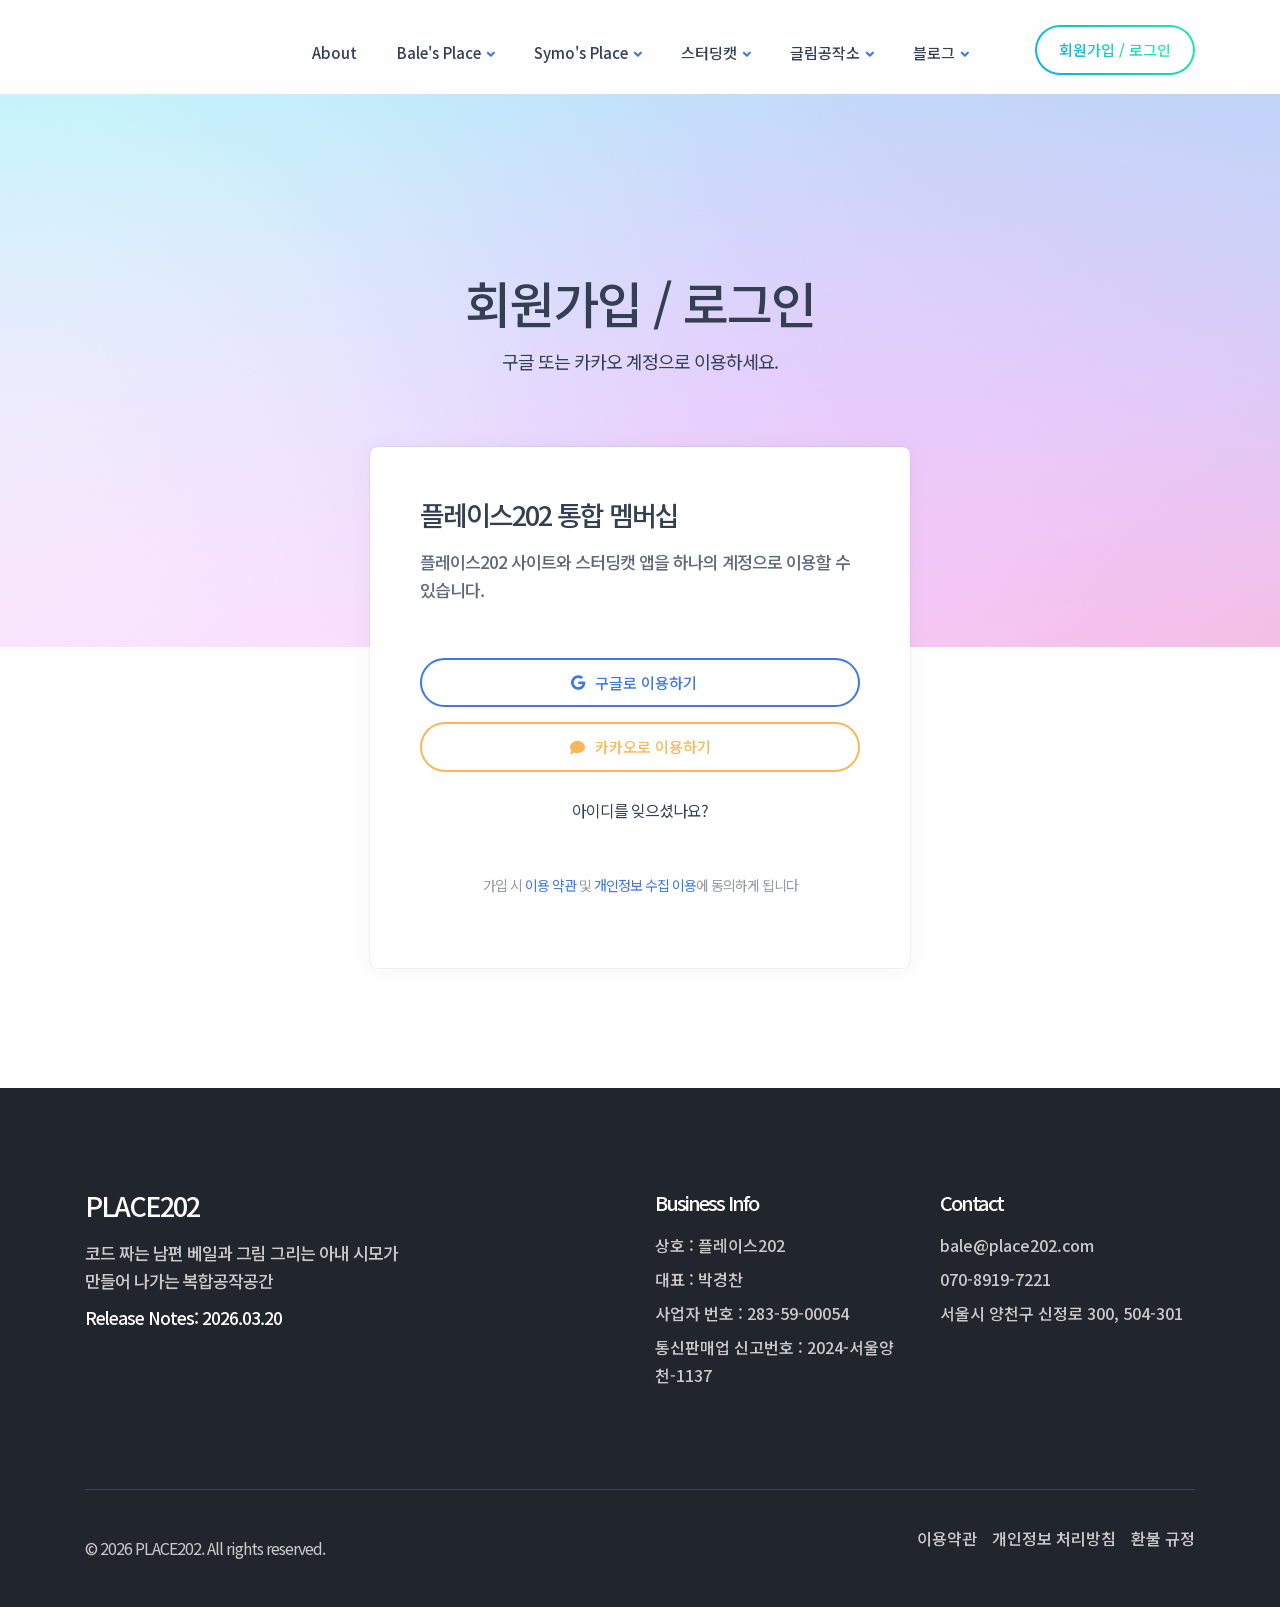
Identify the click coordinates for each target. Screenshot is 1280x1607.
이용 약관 (550, 885)
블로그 (934, 52)
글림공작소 (825, 52)
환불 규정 (1163, 1538)
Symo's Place (581, 52)
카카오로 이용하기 (640, 746)
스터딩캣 (709, 52)
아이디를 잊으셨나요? (640, 810)
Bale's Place (439, 52)
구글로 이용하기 (640, 682)
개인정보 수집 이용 (645, 885)
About (334, 52)
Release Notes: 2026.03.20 (183, 1317)
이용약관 (947, 1538)
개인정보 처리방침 (1054, 1538)
